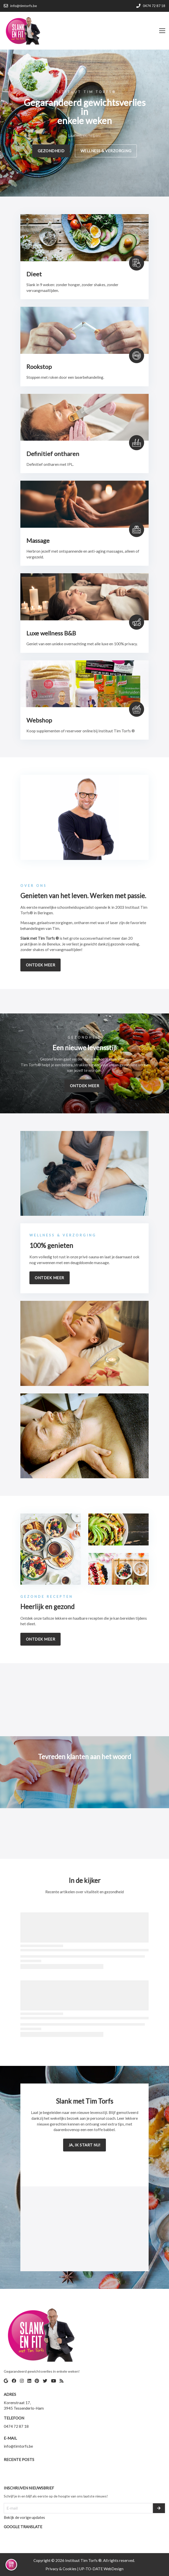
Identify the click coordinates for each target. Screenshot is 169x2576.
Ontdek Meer (40, 965)
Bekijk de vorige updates (24, 2517)
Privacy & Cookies (61, 2568)
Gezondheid (51, 150)
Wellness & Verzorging (106, 150)
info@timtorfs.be (18, 2446)
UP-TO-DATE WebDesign (101, 2568)
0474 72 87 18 (16, 2426)
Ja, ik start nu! (85, 2145)
